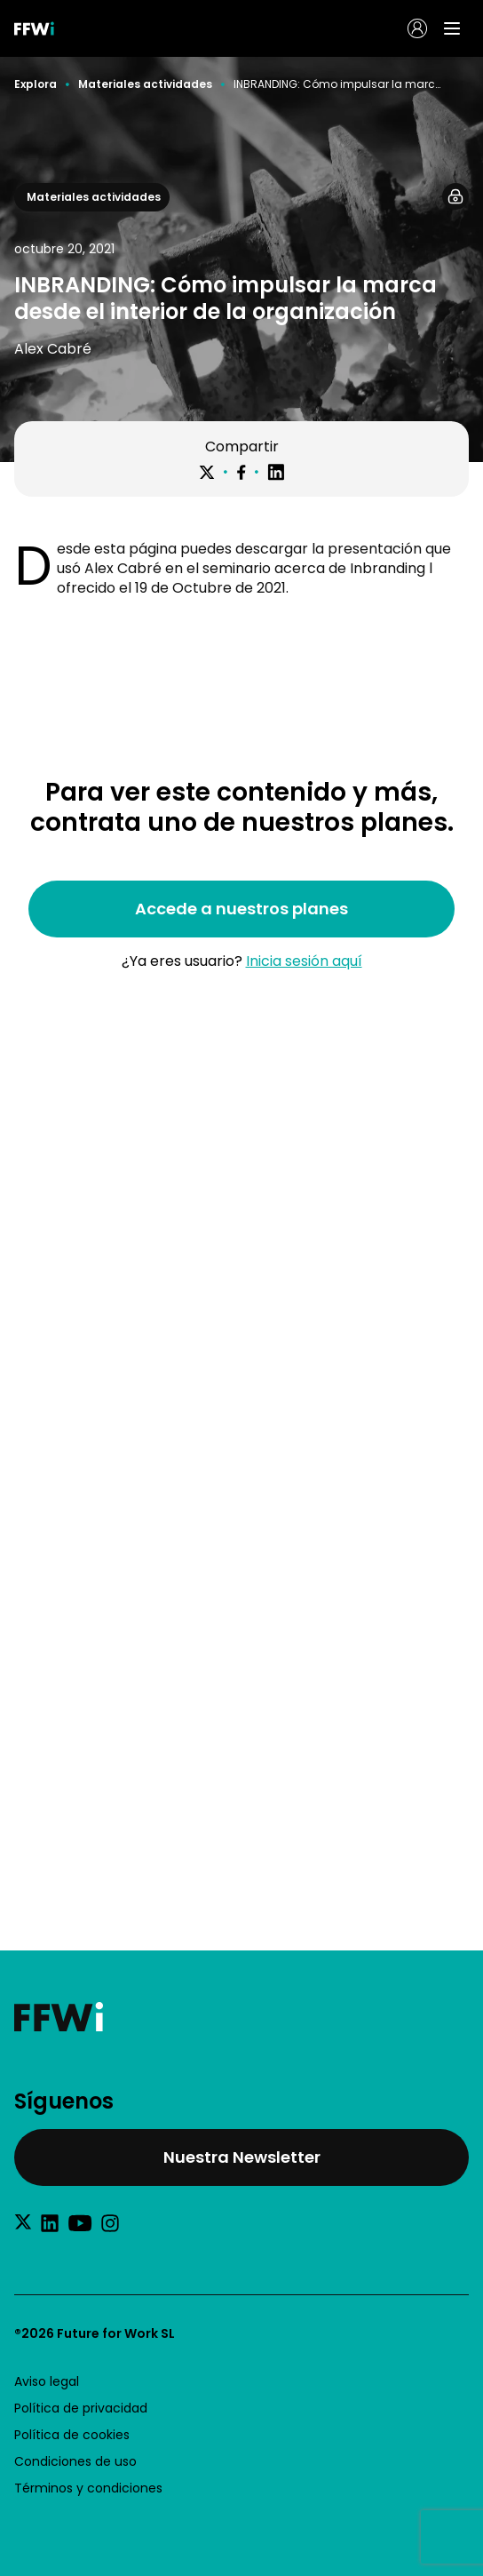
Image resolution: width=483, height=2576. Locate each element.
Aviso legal (46, 2381)
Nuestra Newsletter (242, 2157)
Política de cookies (72, 2435)
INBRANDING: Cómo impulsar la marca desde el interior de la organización (338, 84)
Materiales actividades (145, 84)
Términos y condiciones (88, 2488)
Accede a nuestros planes (241, 908)
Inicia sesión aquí (304, 961)
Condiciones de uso (75, 2461)
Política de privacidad (80, 2408)
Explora (35, 84)
